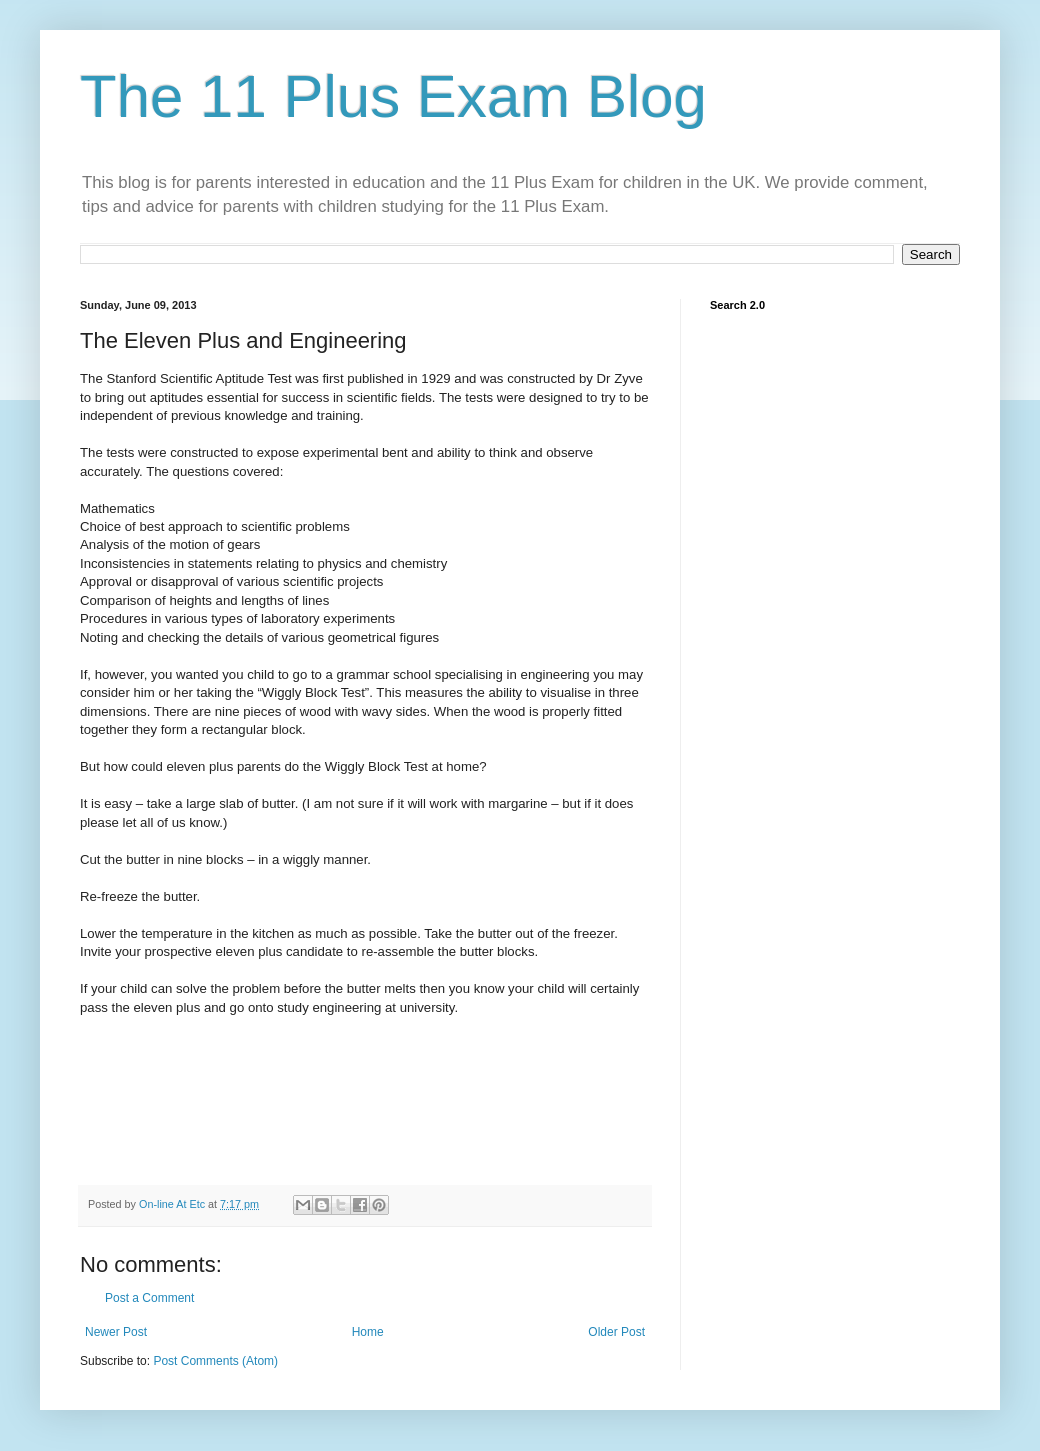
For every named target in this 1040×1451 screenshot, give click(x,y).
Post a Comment (149, 1298)
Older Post (616, 1332)
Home (368, 1332)
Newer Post (116, 1332)
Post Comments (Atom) (215, 1361)
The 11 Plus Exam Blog (393, 96)
